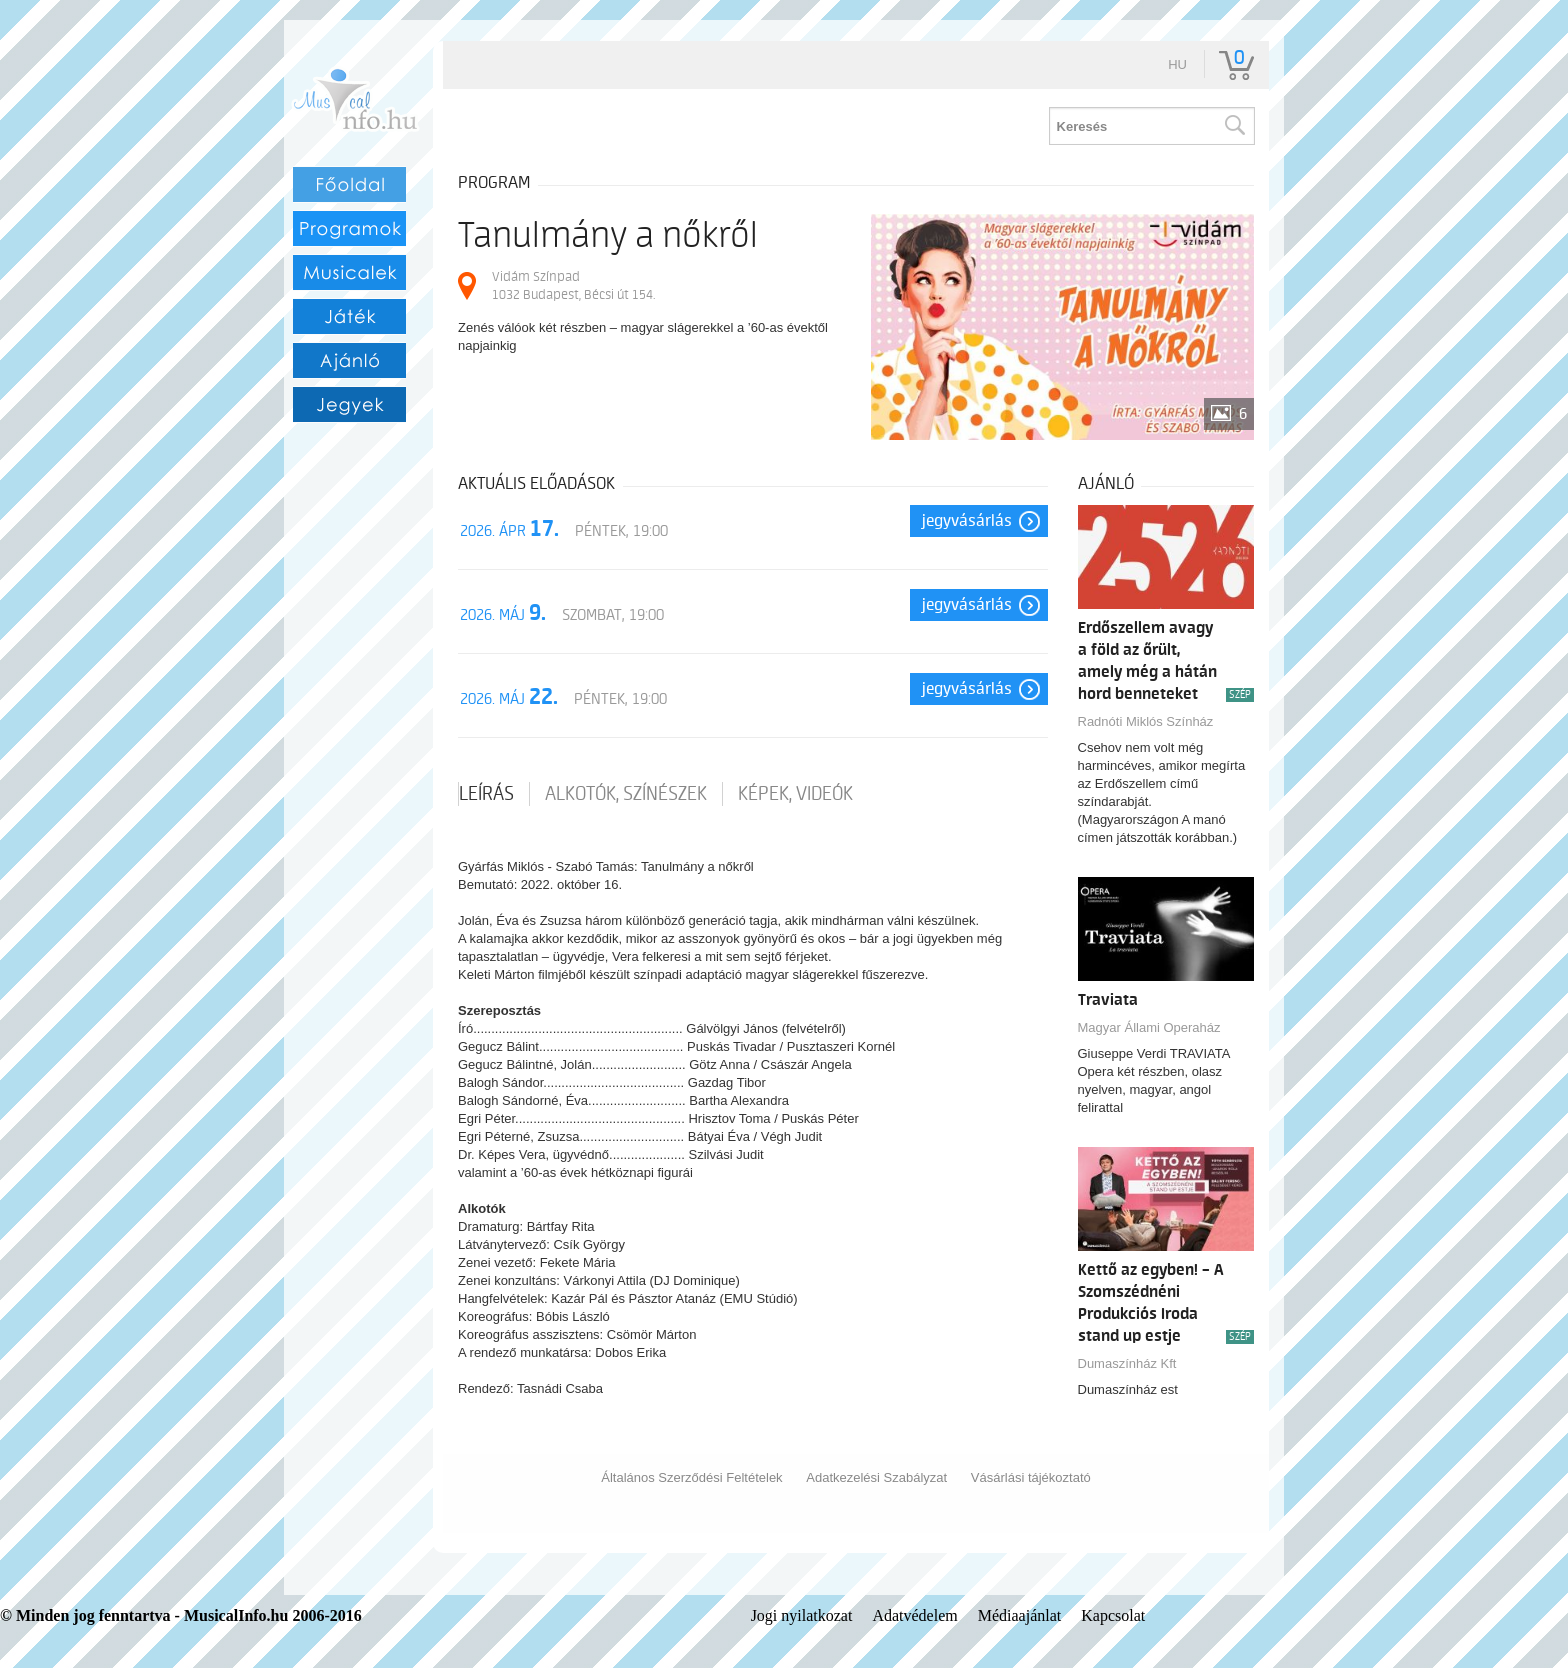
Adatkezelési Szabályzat (876, 1477)
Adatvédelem (914, 1615)
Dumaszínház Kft (1127, 1363)
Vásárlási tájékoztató (1031, 1477)
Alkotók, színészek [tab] (626, 794)
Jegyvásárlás (967, 521)
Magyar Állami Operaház (1149, 1027)
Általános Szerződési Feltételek (691, 1477)
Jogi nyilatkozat (802, 1615)
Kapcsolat (1113, 1615)
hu (1177, 64)
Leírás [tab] (486, 794)
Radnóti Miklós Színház (1146, 721)
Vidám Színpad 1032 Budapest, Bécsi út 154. (573, 285)
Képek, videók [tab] (795, 794)
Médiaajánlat (1020, 1615)
